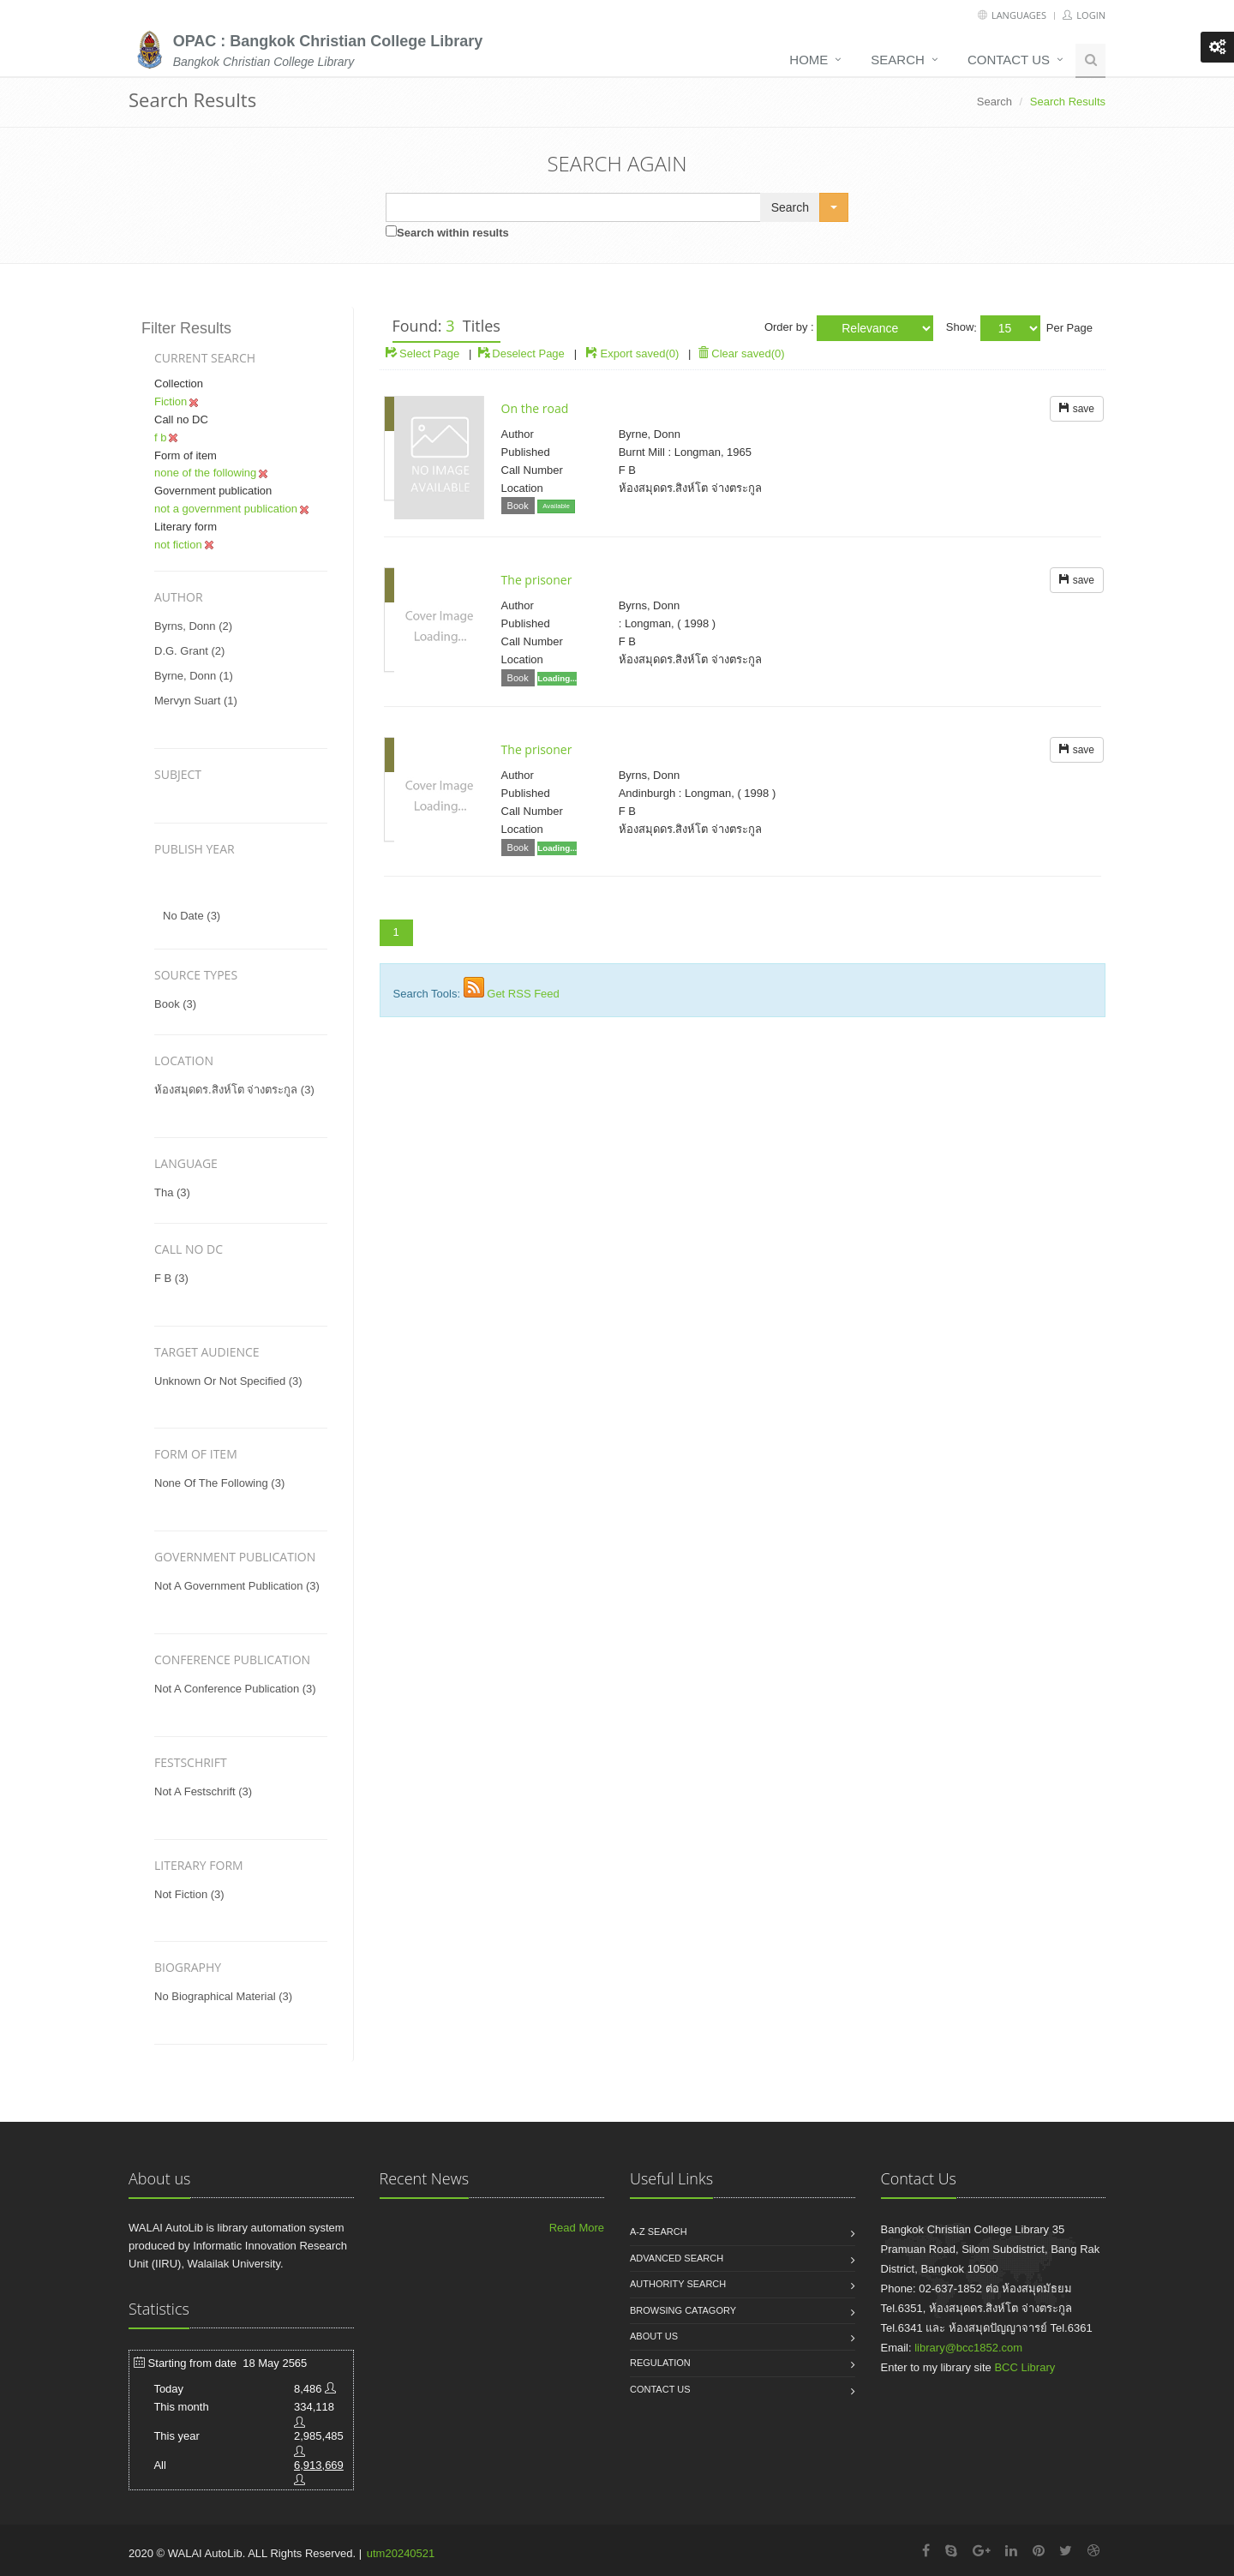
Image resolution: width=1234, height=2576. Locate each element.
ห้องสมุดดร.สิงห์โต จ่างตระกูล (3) (234, 1089)
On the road (535, 408)
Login (1084, 15)
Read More (576, 2227)
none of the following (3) (219, 1483)
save (1076, 409)
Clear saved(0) (741, 353)
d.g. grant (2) (189, 650)
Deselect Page (521, 353)
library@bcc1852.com (968, 2347)
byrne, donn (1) (193, 675)
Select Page (423, 353)
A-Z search (658, 2231)
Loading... (557, 678)
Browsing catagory (683, 2310)
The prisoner (536, 580)
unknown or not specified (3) (228, 1381)
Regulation (660, 2362)
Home (808, 59)
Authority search (678, 2284)
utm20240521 (401, 2553)
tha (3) (172, 1192)
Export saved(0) (640, 353)
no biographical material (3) (223, 1996)
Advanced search (676, 2258)
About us (654, 2336)
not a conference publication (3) (235, 1688)
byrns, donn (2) (193, 626)
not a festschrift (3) (203, 1791)
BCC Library (1024, 2367)
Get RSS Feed (523, 993)
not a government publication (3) (237, 1585)
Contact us (1008, 59)
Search (898, 59)
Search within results (453, 232)
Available (556, 506)
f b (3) (171, 1278)
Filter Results (186, 328)
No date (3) (191, 915)
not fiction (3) (189, 1894)
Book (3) (175, 1003)
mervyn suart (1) (195, 700)
